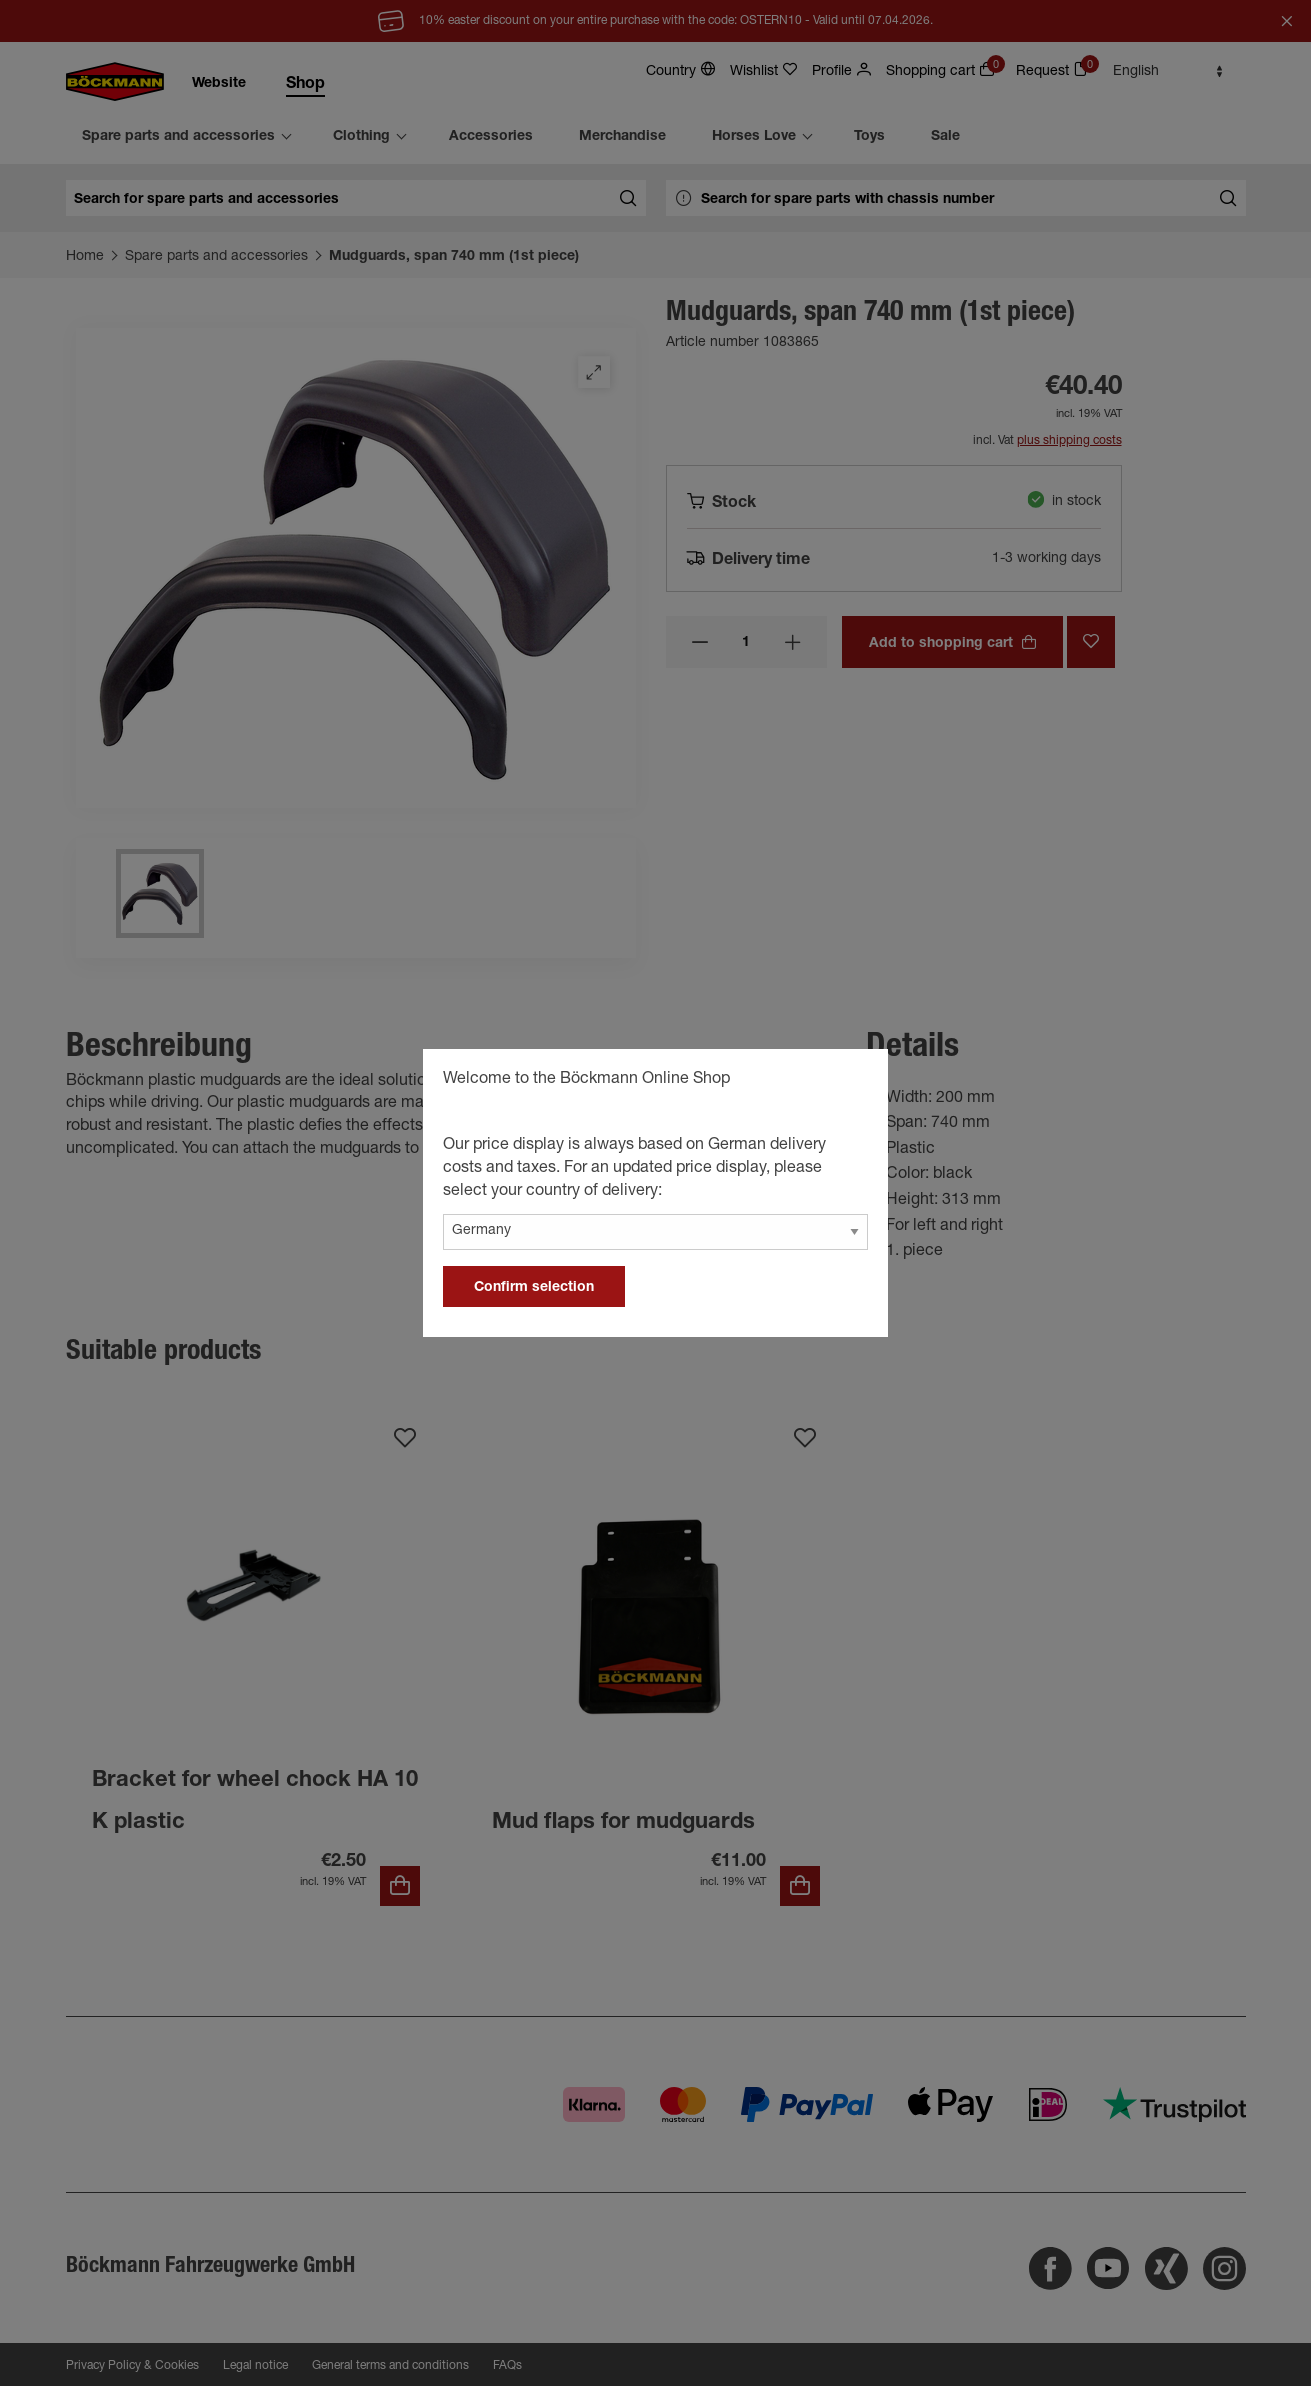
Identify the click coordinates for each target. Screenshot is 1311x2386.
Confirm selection (534, 1288)
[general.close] (853, 1082)
